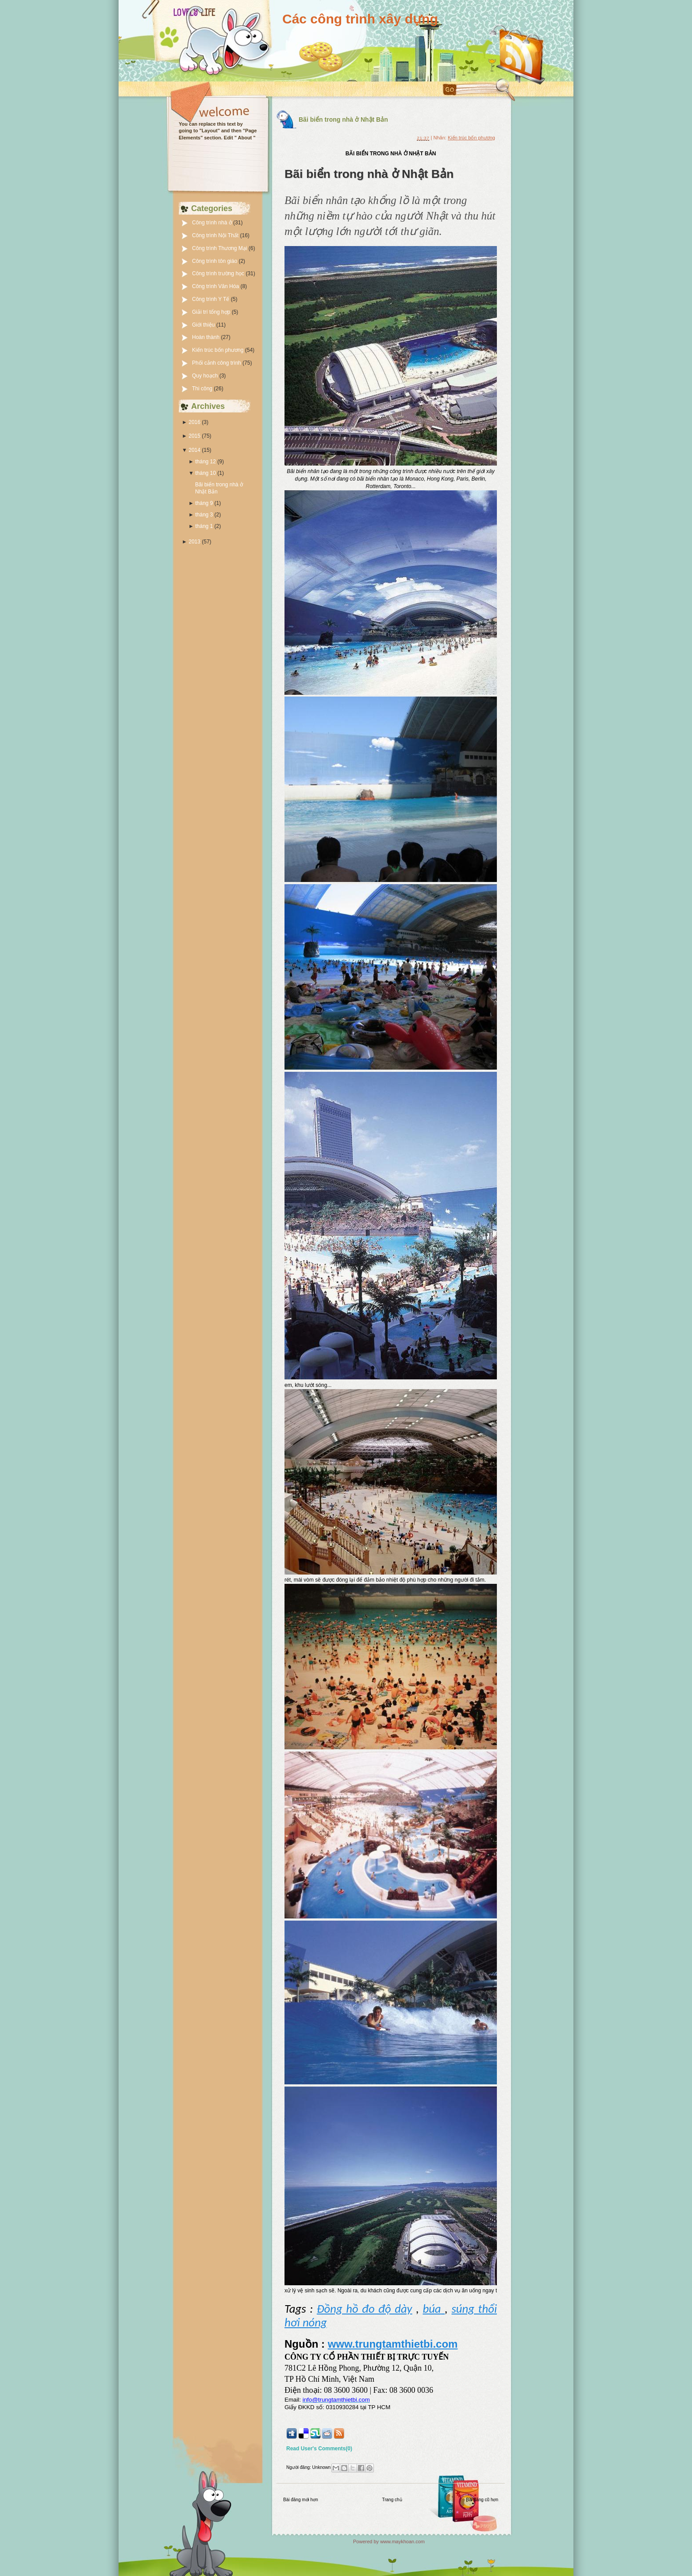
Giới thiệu (204, 325)
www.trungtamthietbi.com (393, 2344)
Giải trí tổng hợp (212, 312)
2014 (194, 450)
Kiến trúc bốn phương (218, 350)
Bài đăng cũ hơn (482, 2499)
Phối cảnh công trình (217, 363)
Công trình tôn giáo (215, 261)
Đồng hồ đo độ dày (364, 2309)
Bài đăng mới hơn (300, 2499)
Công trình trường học (219, 273)
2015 (194, 436)
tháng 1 (204, 526)
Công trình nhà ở (212, 222)
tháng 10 (205, 473)
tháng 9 (204, 503)
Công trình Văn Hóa (216, 286)
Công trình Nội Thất (216, 235)
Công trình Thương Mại (220, 248)
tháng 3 (204, 515)
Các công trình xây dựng (360, 19)
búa (434, 2309)
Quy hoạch (205, 376)
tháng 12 (205, 461)
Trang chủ (392, 2499)
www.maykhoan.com (402, 2541)
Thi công (203, 388)
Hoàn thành (206, 337)
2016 (194, 422)
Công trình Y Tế (211, 299)
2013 (194, 542)
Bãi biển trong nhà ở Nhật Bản (343, 119)
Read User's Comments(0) (319, 2448)
